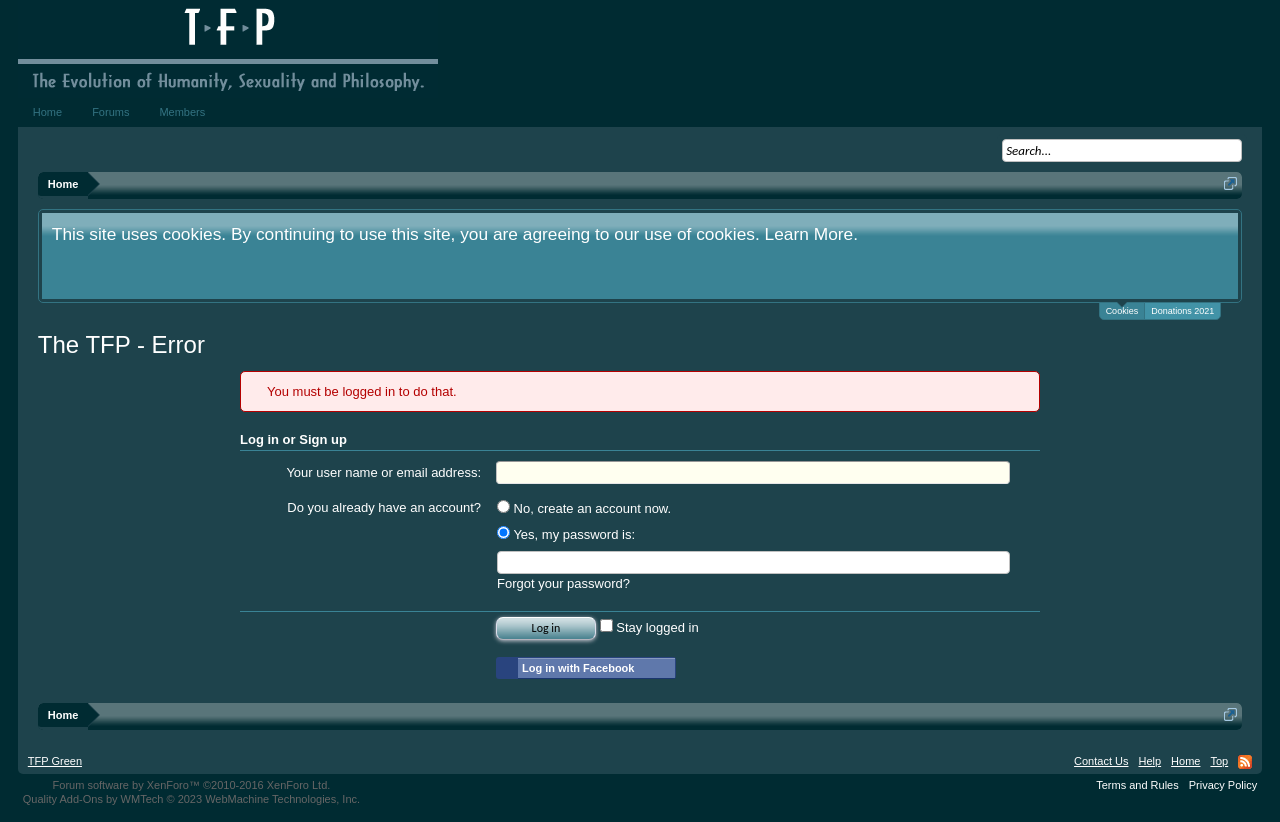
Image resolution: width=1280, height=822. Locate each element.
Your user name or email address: (383, 472)
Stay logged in (649, 627)
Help (1149, 761)
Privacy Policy (1223, 785)
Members (182, 112)
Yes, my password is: (566, 534)
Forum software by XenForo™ (192, 785)
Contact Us (1101, 761)
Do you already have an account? (384, 507)
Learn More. (811, 234)
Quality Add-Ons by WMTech (191, 799)
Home (47, 112)
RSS (1245, 762)
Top (1219, 761)
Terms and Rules (1137, 785)
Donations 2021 (1182, 311)
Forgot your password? (563, 583)
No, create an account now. (584, 508)
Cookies (1122, 309)
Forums (110, 112)
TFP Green (55, 761)
